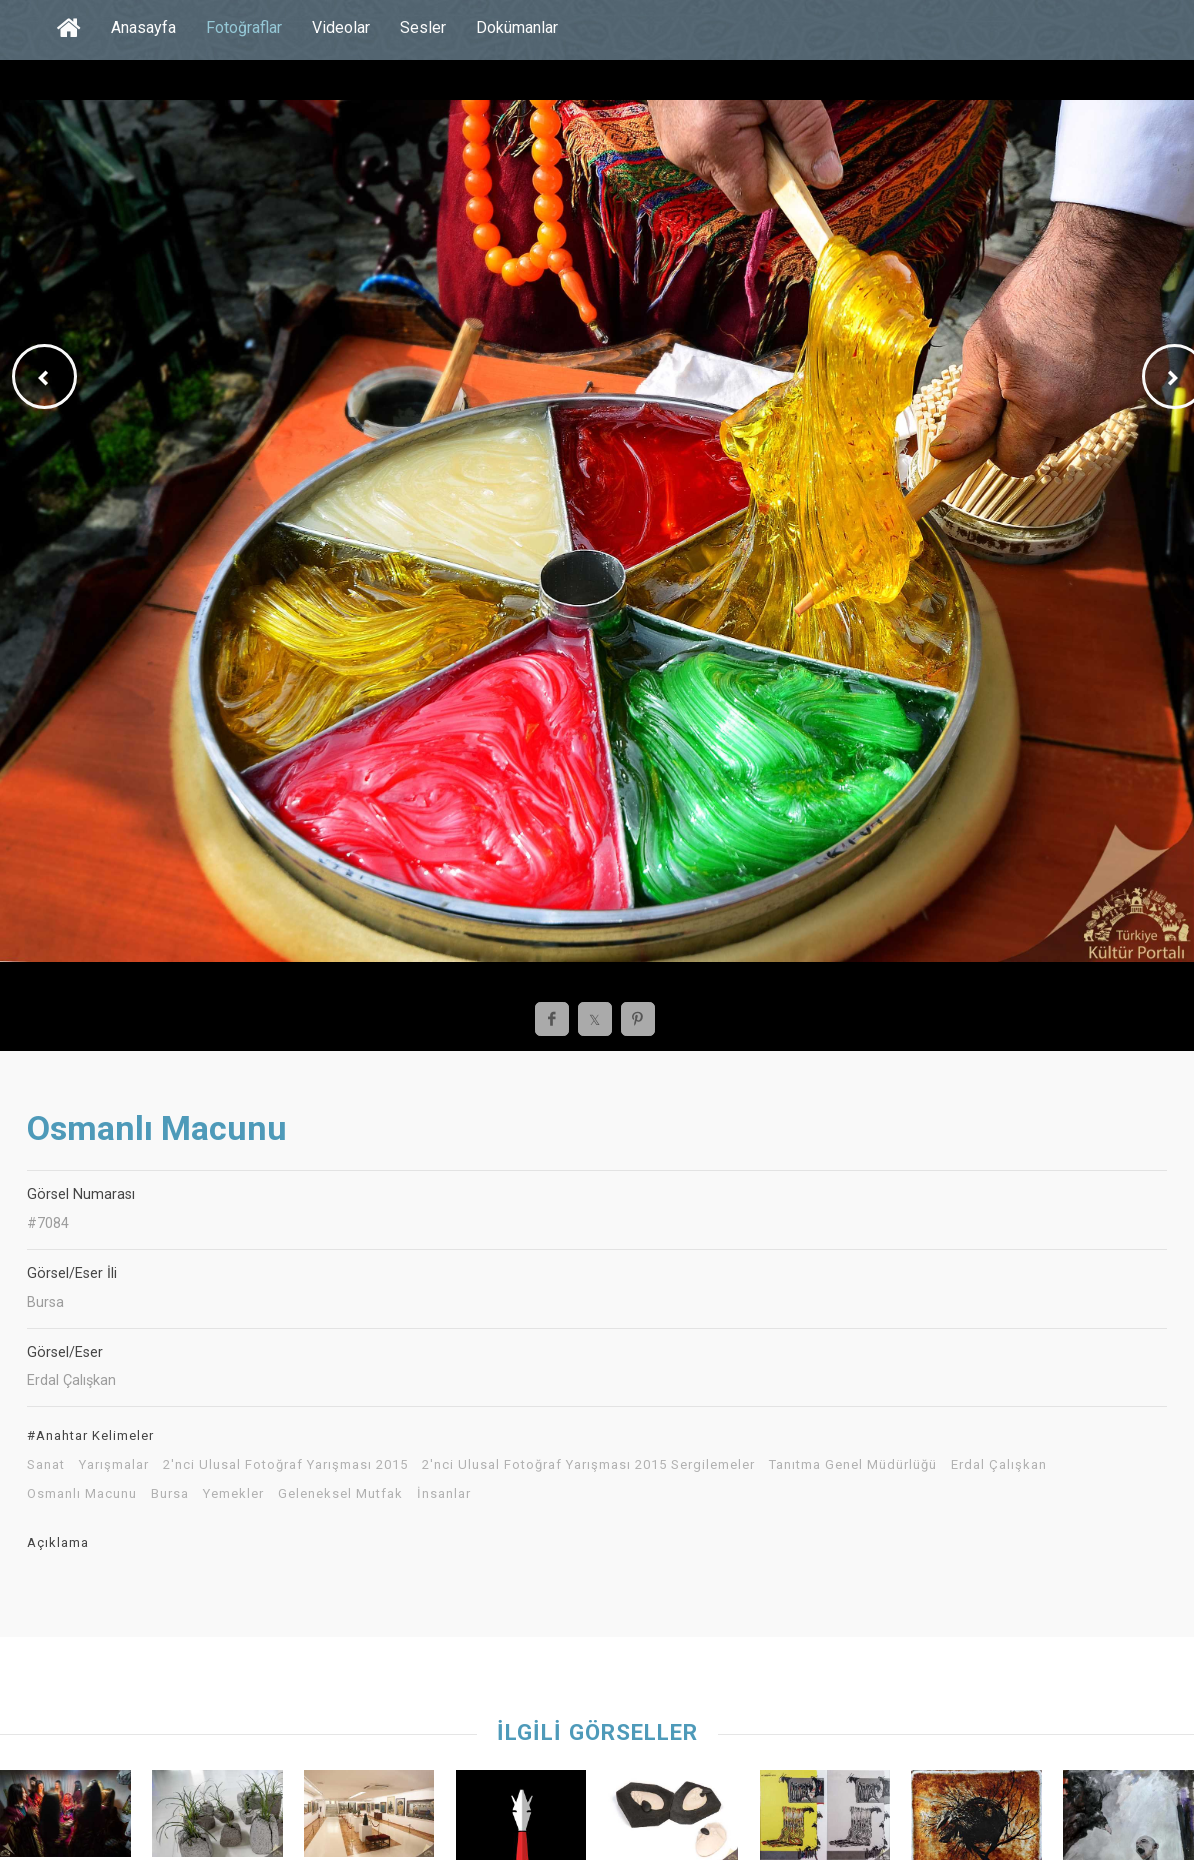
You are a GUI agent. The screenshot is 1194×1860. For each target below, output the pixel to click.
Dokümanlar (517, 27)
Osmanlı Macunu (82, 1494)
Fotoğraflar (244, 27)
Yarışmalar (114, 1465)
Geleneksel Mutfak (340, 1494)
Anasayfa (143, 27)
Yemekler (233, 1494)
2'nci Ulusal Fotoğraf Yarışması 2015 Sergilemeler (588, 1465)
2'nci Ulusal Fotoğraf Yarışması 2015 (285, 1465)
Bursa (170, 1494)
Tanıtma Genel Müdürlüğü (853, 1465)
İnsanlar (444, 1494)
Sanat (46, 1465)
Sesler (423, 27)
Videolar (341, 27)
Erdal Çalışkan (999, 1465)
